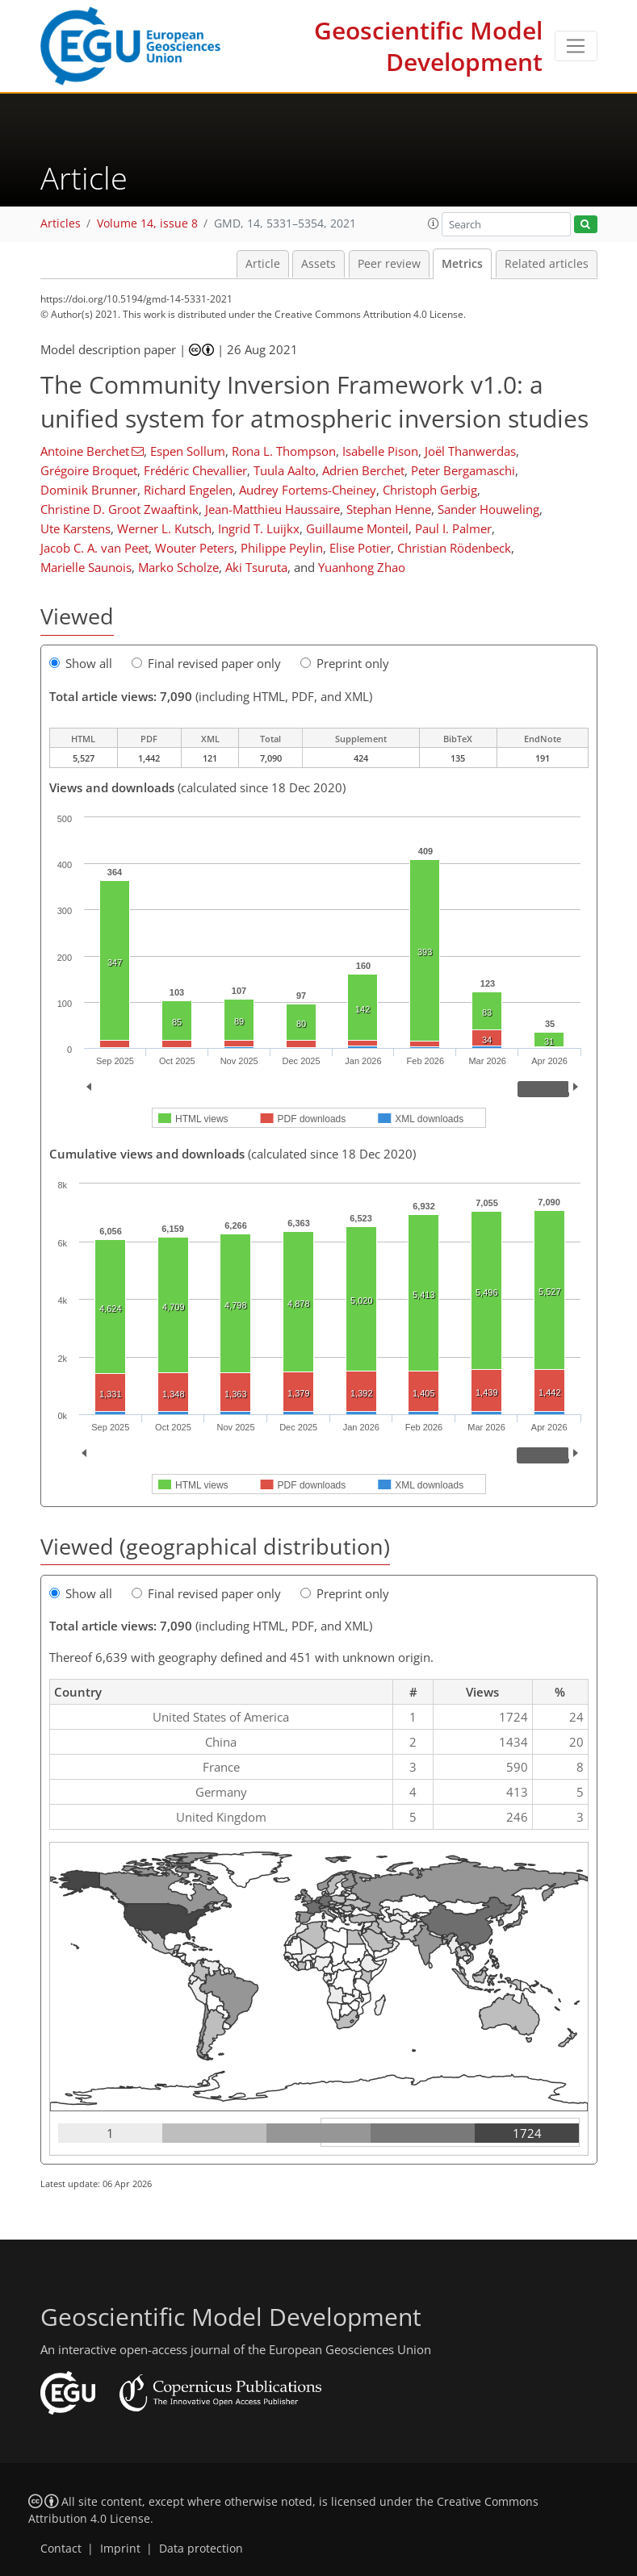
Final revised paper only (206, 663)
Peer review (389, 264)
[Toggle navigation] (576, 46)
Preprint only (344, 663)
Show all (80, 663)
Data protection (201, 2548)
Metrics (462, 264)
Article (262, 264)
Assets (318, 264)
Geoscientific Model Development (428, 46)
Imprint (120, 2548)
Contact (61, 2548)
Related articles (547, 264)
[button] (433, 223)
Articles (60, 223)
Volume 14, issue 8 (147, 223)
